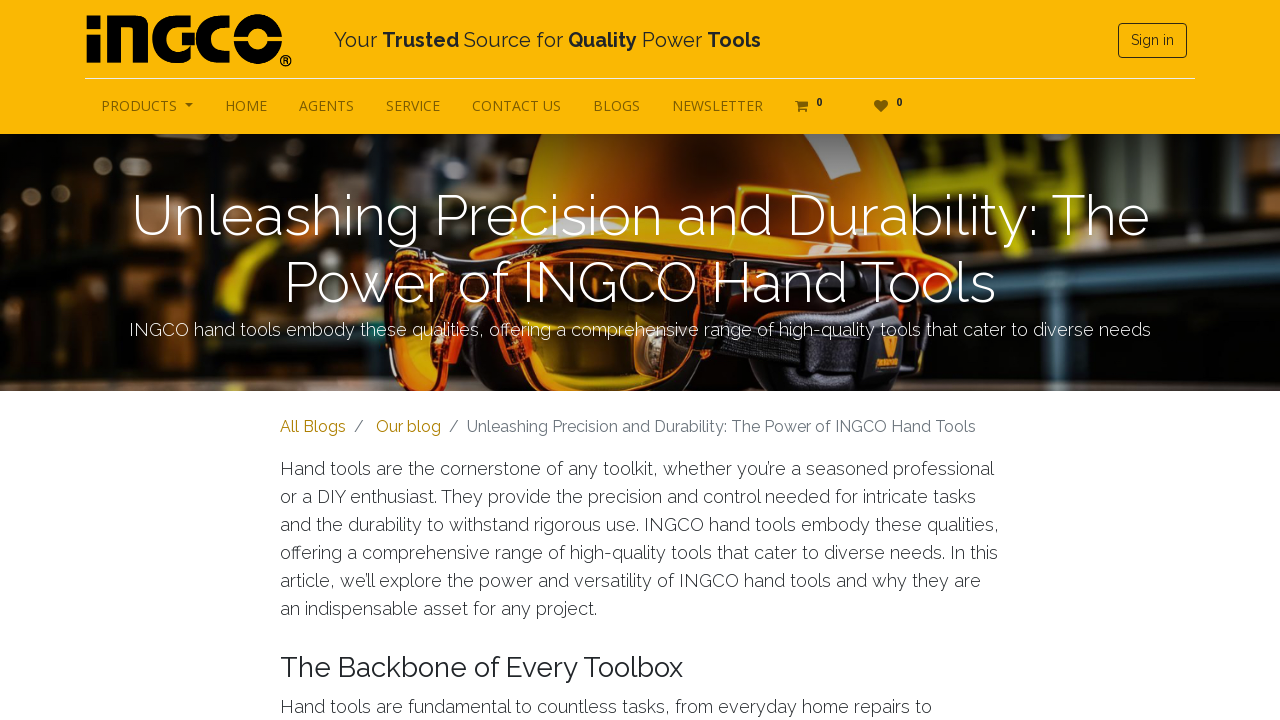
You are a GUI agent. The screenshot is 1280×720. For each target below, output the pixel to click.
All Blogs (313, 426)
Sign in (1152, 40)
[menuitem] (246, 105)
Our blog (408, 426)
